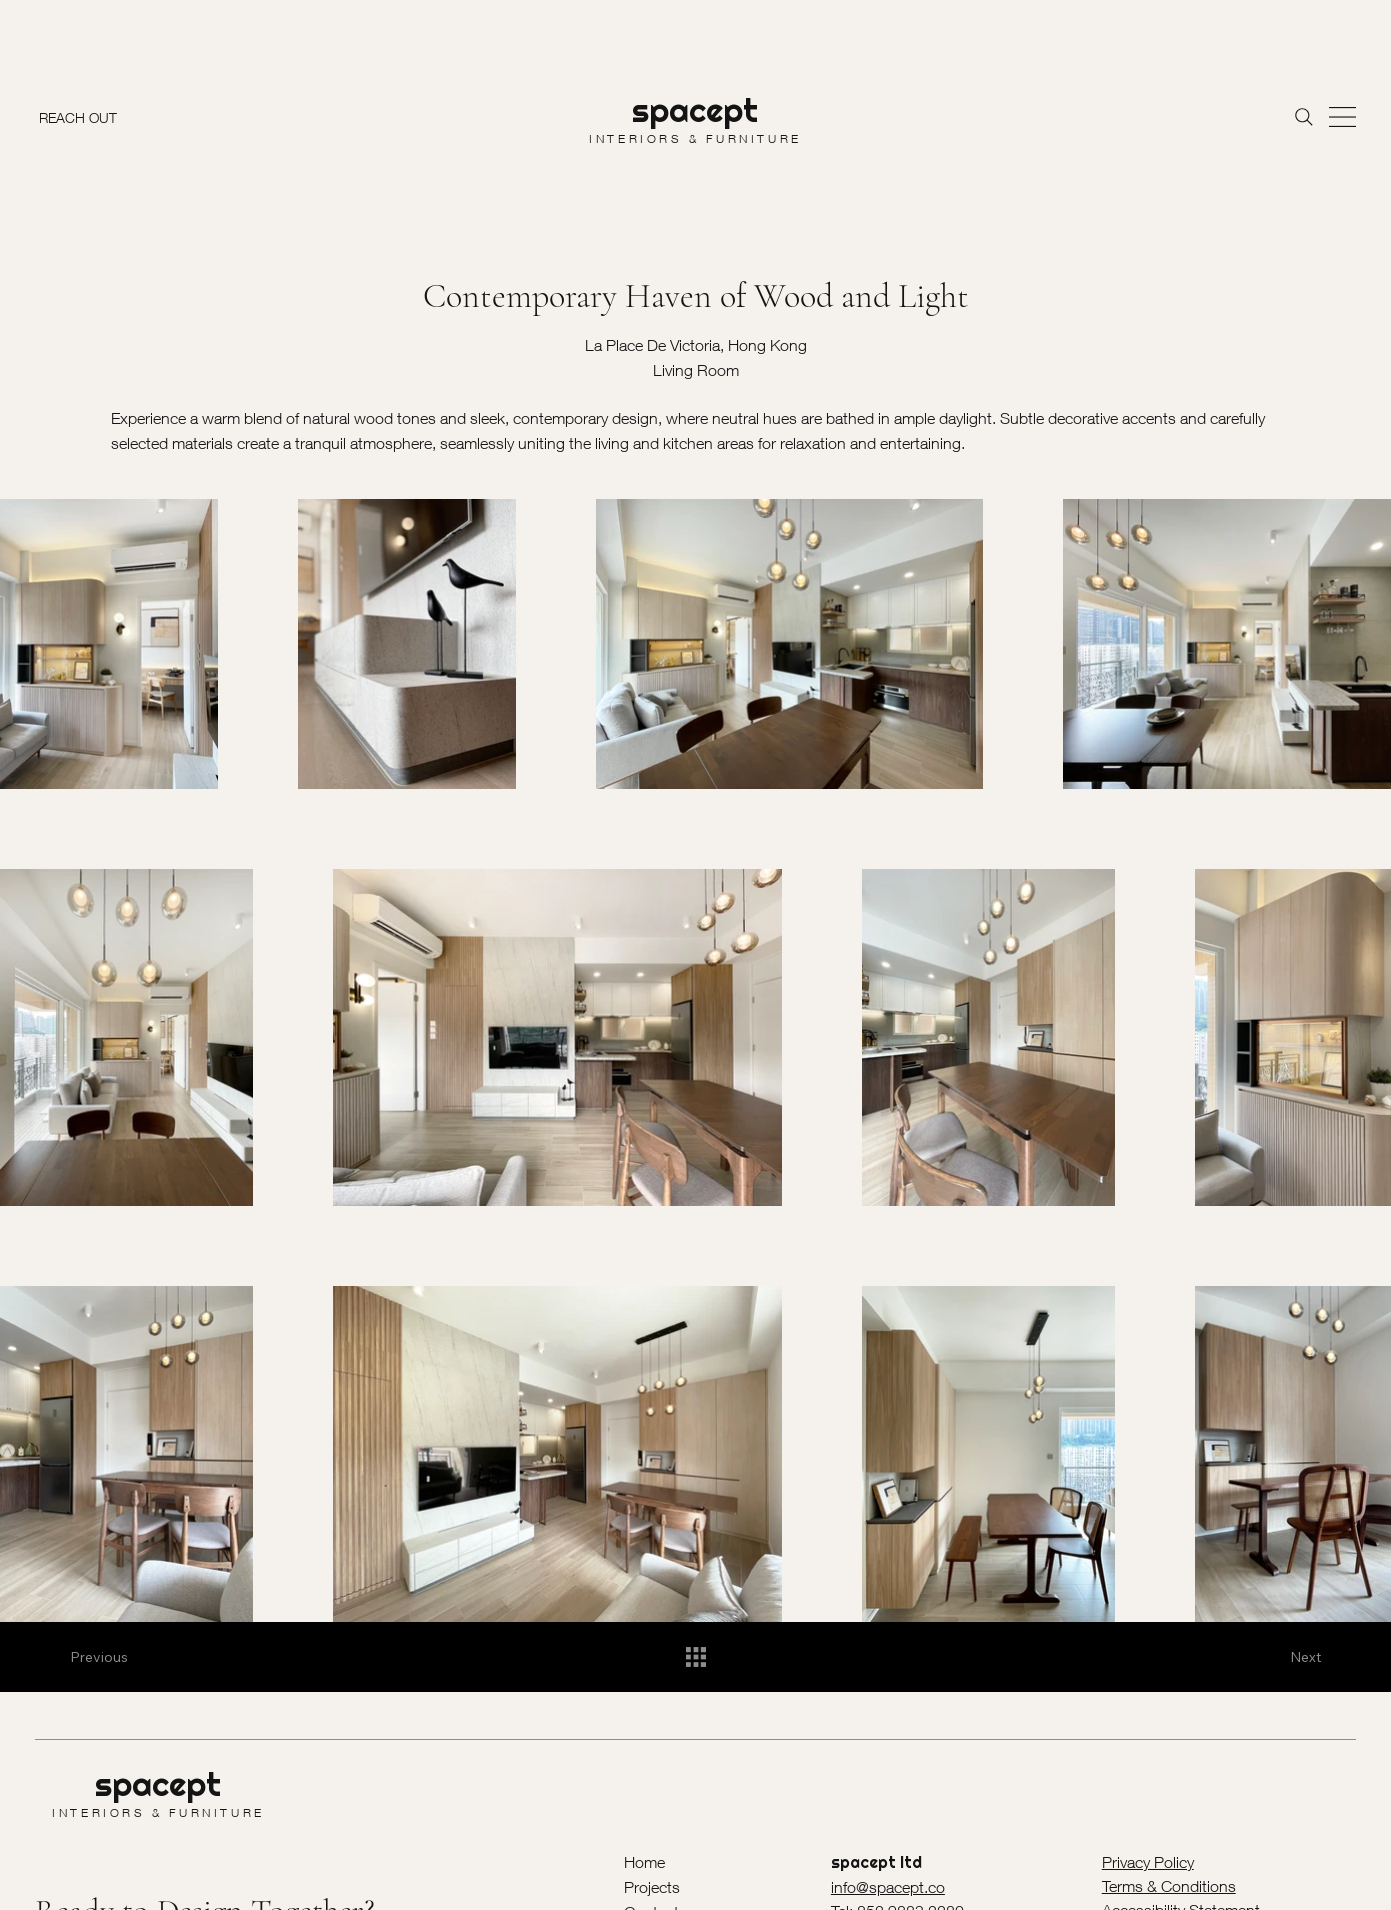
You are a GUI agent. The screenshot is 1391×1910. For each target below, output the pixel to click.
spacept (695, 110)
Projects (652, 1887)
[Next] (1281, 1657)
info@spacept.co (888, 1887)
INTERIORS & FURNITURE (695, 138)
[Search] (1304, 117)
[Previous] (110, 1657)
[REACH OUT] (82, 117)
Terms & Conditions (1169, 1886)
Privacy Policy (1148, 1862)
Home (644, 1862)
